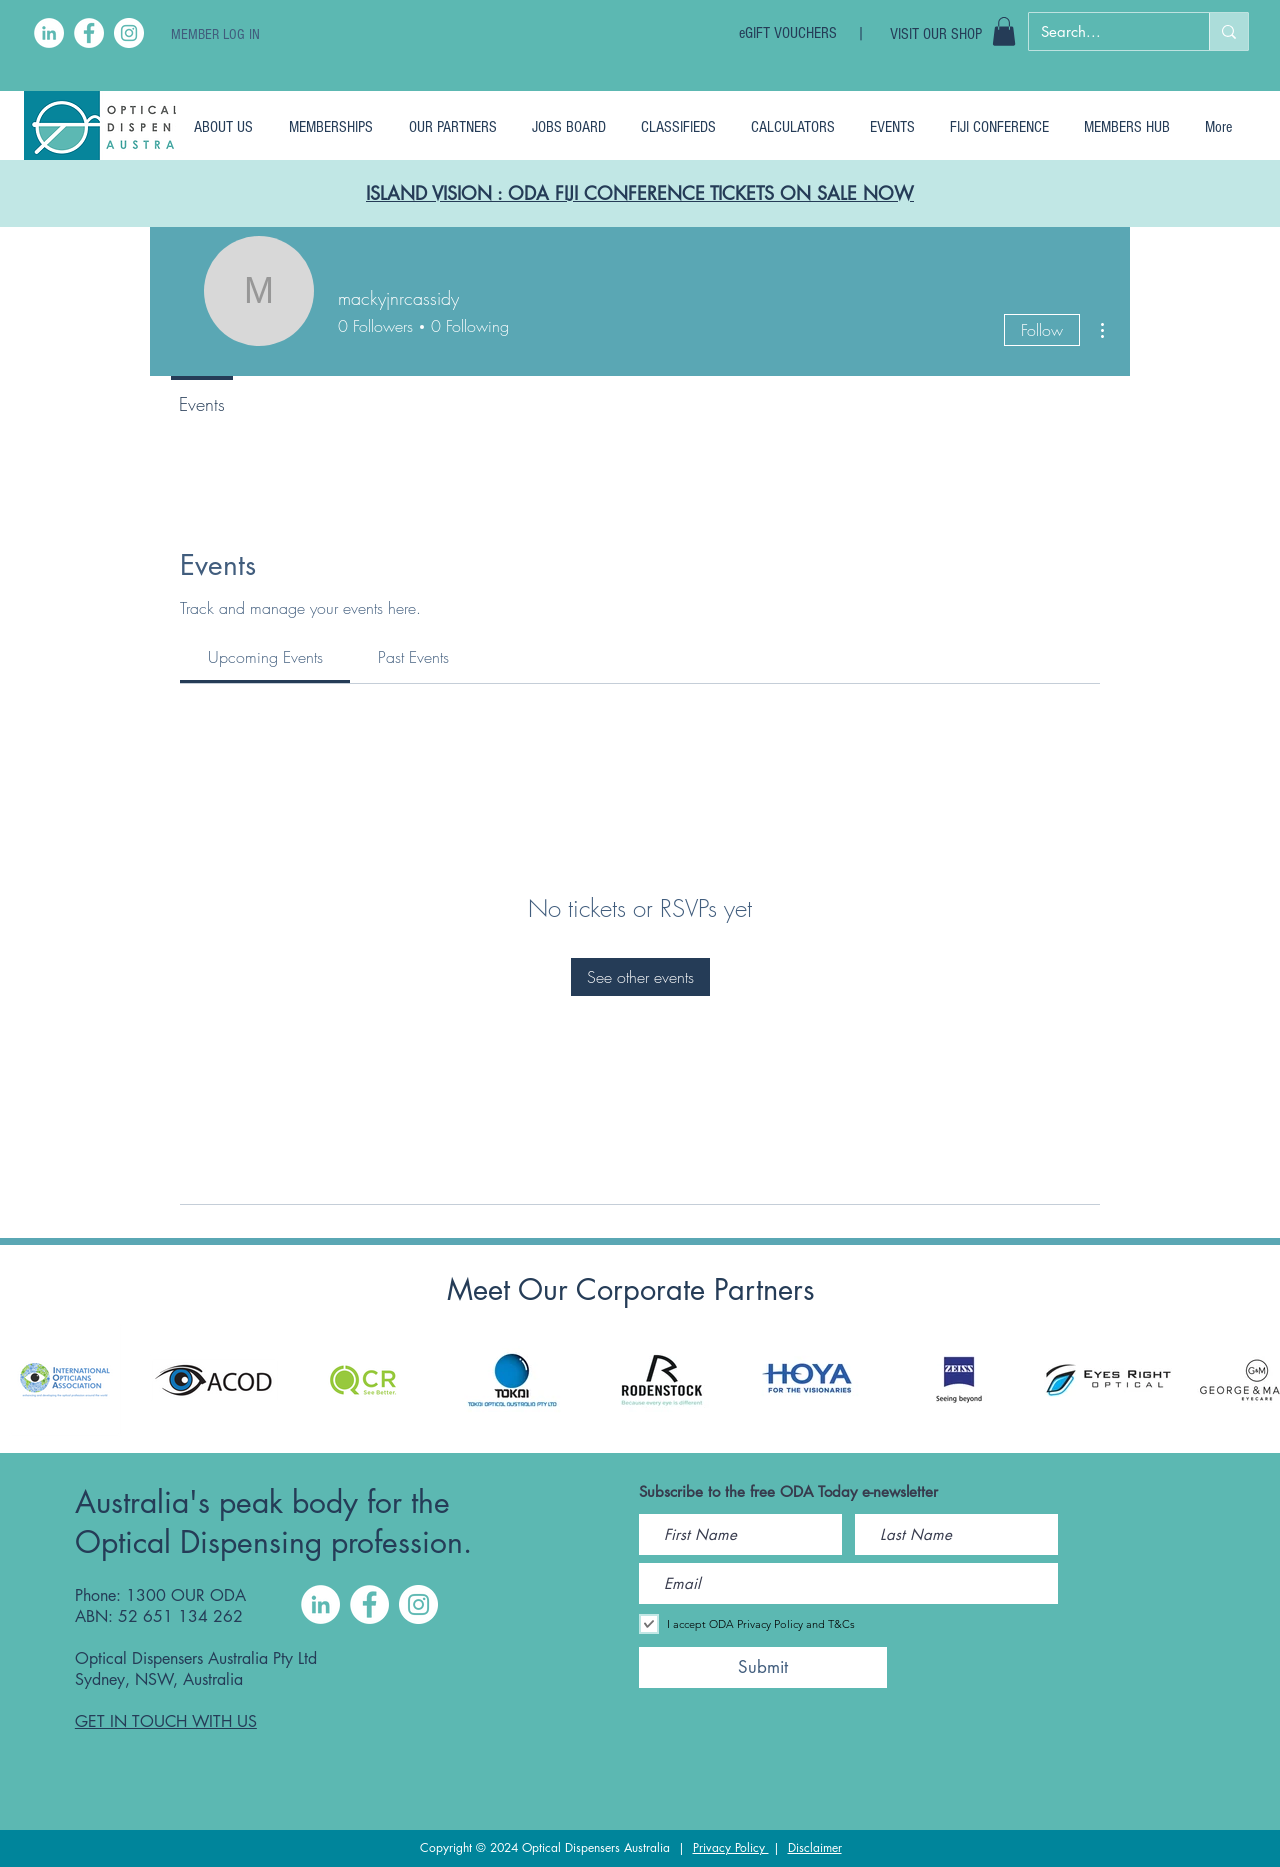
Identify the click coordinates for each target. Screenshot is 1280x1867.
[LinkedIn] (49, 33)
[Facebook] (89, 33)
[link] (265, 657)
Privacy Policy (731, 1847)
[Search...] (1104, 31)
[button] (1004, 31)
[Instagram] (129, 33)
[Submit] (763, 1667)
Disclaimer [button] (815, 1847)
